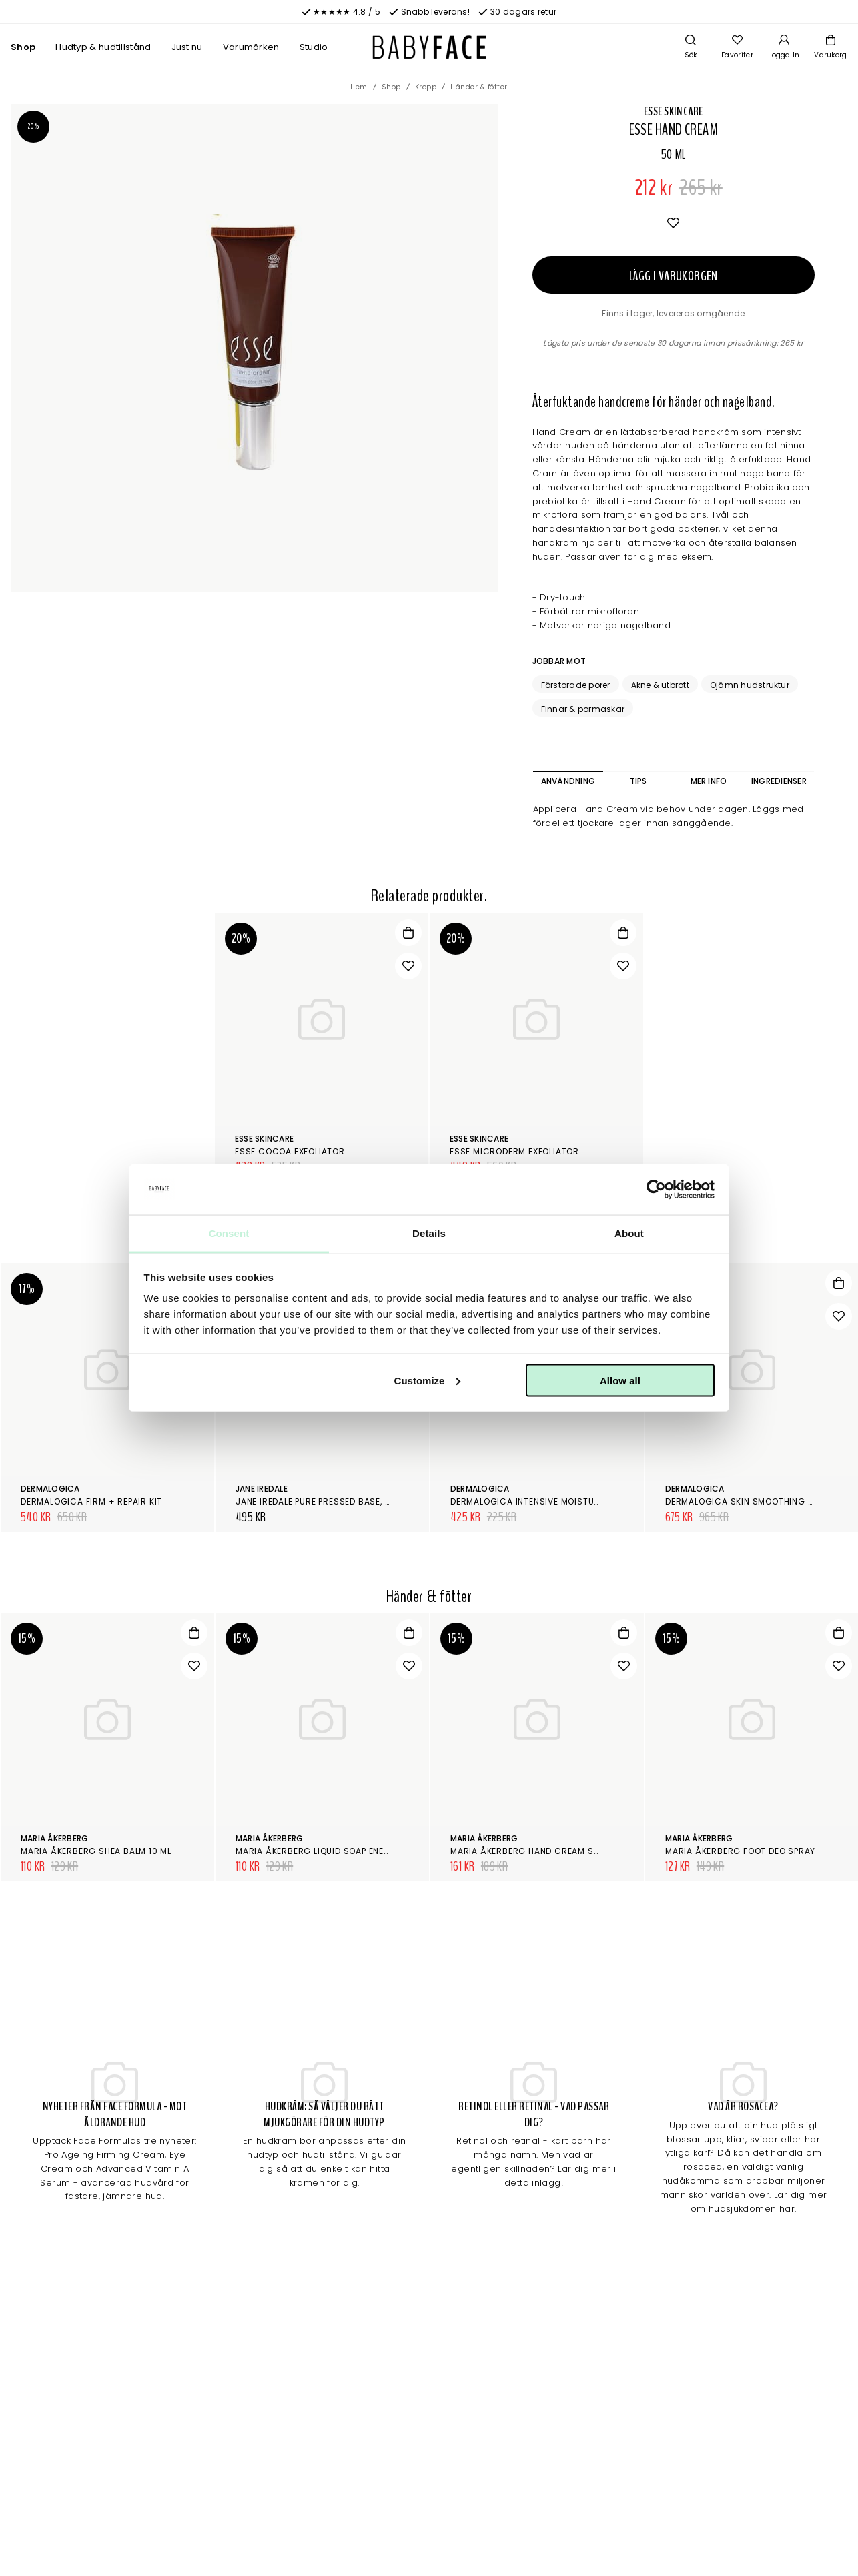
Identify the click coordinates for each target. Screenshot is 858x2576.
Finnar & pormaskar (582, 709)
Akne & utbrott (660, 685)
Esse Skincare (673, 111)
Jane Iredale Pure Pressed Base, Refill (323, 1501)
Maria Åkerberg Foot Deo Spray (740, 1851)
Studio (314, 47)
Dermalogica (50, 1488)
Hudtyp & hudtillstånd (103, 47)
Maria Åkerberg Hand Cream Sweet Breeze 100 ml (565, 1851)
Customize (427, 1380)
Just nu (187, 47)
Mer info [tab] (709, 781)
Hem (359, 87)
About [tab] (629, 1233)
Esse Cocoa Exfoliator (290, 1151)
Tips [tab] (638, 781)
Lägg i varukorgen (673, 276)
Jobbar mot (559, 661)
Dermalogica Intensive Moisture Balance (548, 1501)
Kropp (426, 87)
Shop (23, 47)
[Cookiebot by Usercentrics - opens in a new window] (656, 1190)
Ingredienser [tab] (779, 781)
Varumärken (251, 47)
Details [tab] (429, 1233)
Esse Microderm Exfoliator (514, 1151)
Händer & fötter (479, 87)
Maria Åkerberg (54, 1838)
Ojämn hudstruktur (749, 685)
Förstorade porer (575, 685)
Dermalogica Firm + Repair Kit (91, 1501)
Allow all (620, 1380)
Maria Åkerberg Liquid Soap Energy (319, 1851)
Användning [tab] (568, 781)
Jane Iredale (262, 1488)
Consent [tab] (229, 1233)
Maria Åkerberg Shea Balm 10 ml (96, 1851)
